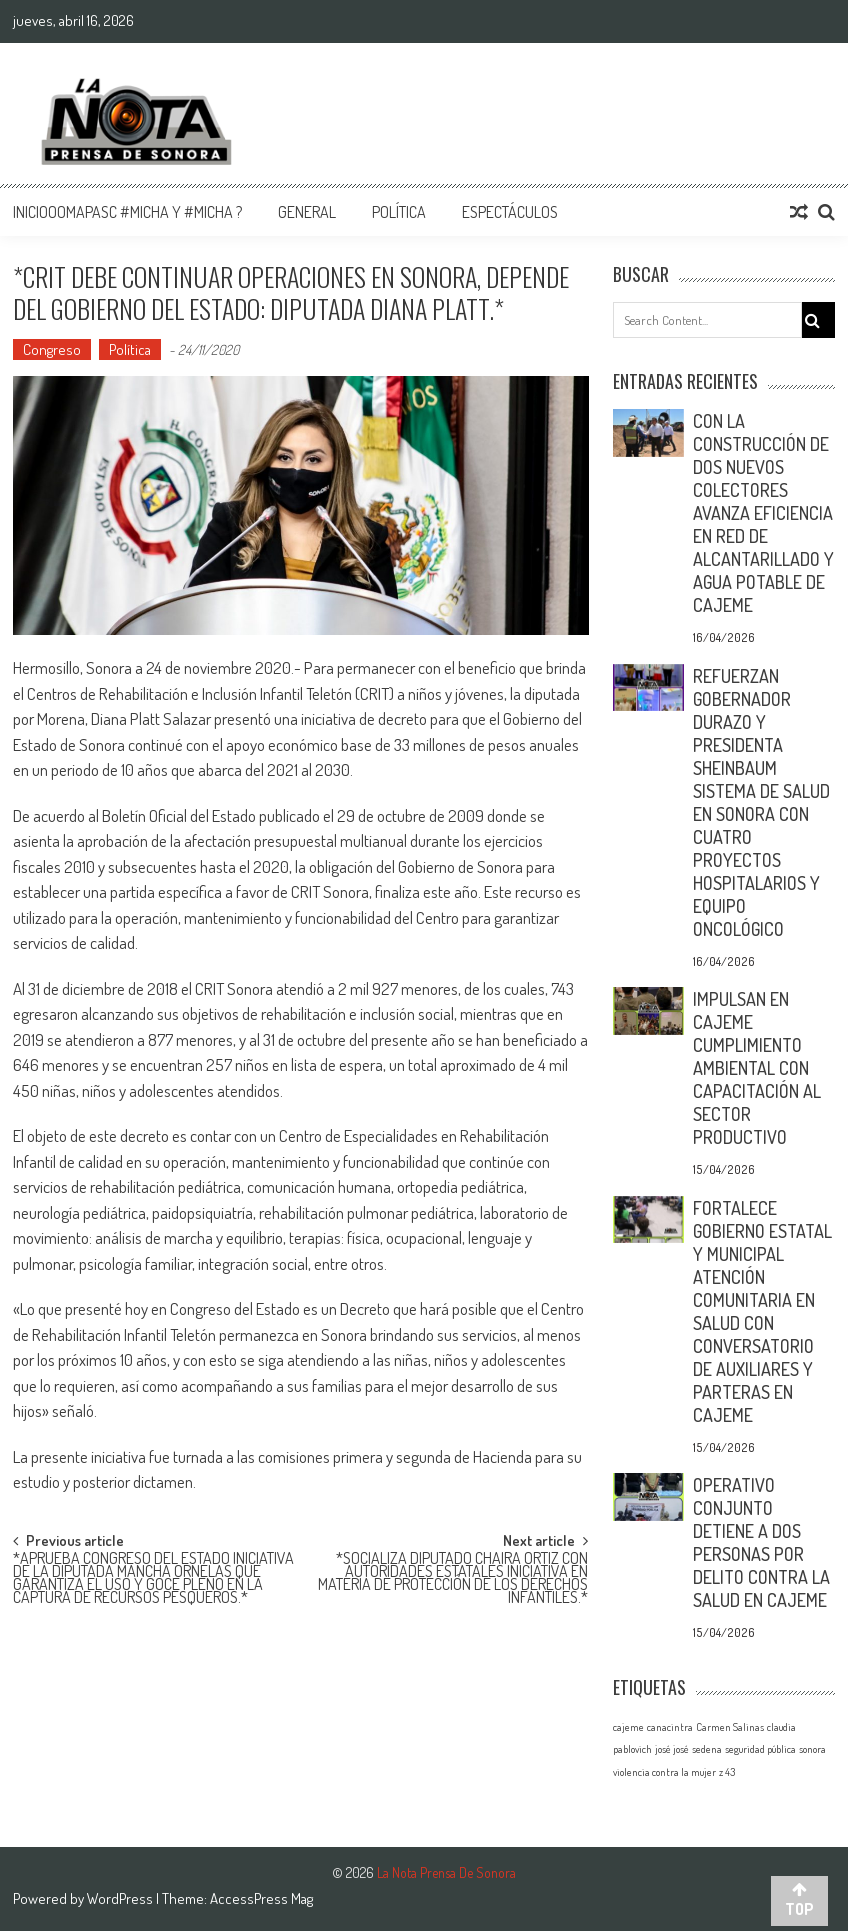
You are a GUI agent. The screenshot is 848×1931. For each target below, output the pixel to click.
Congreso (52, 349)
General (307, 212)
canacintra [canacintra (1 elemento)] (670, 1727)
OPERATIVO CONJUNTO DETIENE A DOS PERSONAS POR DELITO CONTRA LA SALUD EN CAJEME (761, 1542)
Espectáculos (510, 212)
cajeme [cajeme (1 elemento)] (628, 1727)
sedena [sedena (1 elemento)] (707, 1749)
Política (399, 212)
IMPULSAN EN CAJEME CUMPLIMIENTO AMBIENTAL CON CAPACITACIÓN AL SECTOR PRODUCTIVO (757, 1068)
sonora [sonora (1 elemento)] (812, 1749)
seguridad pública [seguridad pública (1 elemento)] (760, 1749)
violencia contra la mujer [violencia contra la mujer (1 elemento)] (664, 1772)
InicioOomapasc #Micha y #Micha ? (127, 212)
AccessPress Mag (261, 1898)
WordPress (121, 1898)
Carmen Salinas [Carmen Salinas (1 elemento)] (730, 1727)
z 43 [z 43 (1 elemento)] (727, 1772)
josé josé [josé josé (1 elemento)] (672, 1749)
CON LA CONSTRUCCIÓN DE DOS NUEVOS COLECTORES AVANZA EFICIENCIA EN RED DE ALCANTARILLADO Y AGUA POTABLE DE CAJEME (763, 513)
